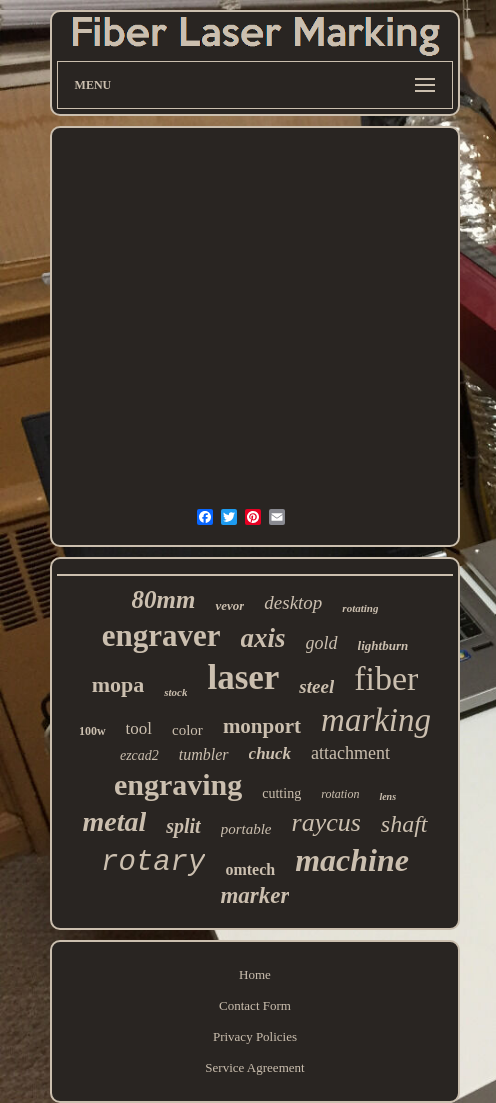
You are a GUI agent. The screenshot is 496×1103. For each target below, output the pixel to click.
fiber (386, 678)
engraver (161, 635)
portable (246, 829)
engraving (178, 784)
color (187, 730)
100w (92, 731)
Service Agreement (254, 1067)
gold (322, 643)
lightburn (383, 645)
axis (263, 638)
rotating (360, 608)
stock (175, 692)
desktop (293, 602)
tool (139, 728)
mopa (118, 684)
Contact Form (255, 1005)
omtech (250, 869)
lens (387, 796)
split (183, 826)
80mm (164, 599)
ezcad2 (139, 755)
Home (255, 974)
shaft (404, 824)
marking (376, 720)
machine (352, 860)
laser (243, 677)
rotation (340, 794)
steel (316, 686)
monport (262, 726)
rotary (153, 862)
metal (114, 821)
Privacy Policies (255, 1036)
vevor (229, 605)
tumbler (204, 754)
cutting (281, 793)
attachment (350, 753)
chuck (270, 753)
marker (254, 895)
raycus (326, 822)
